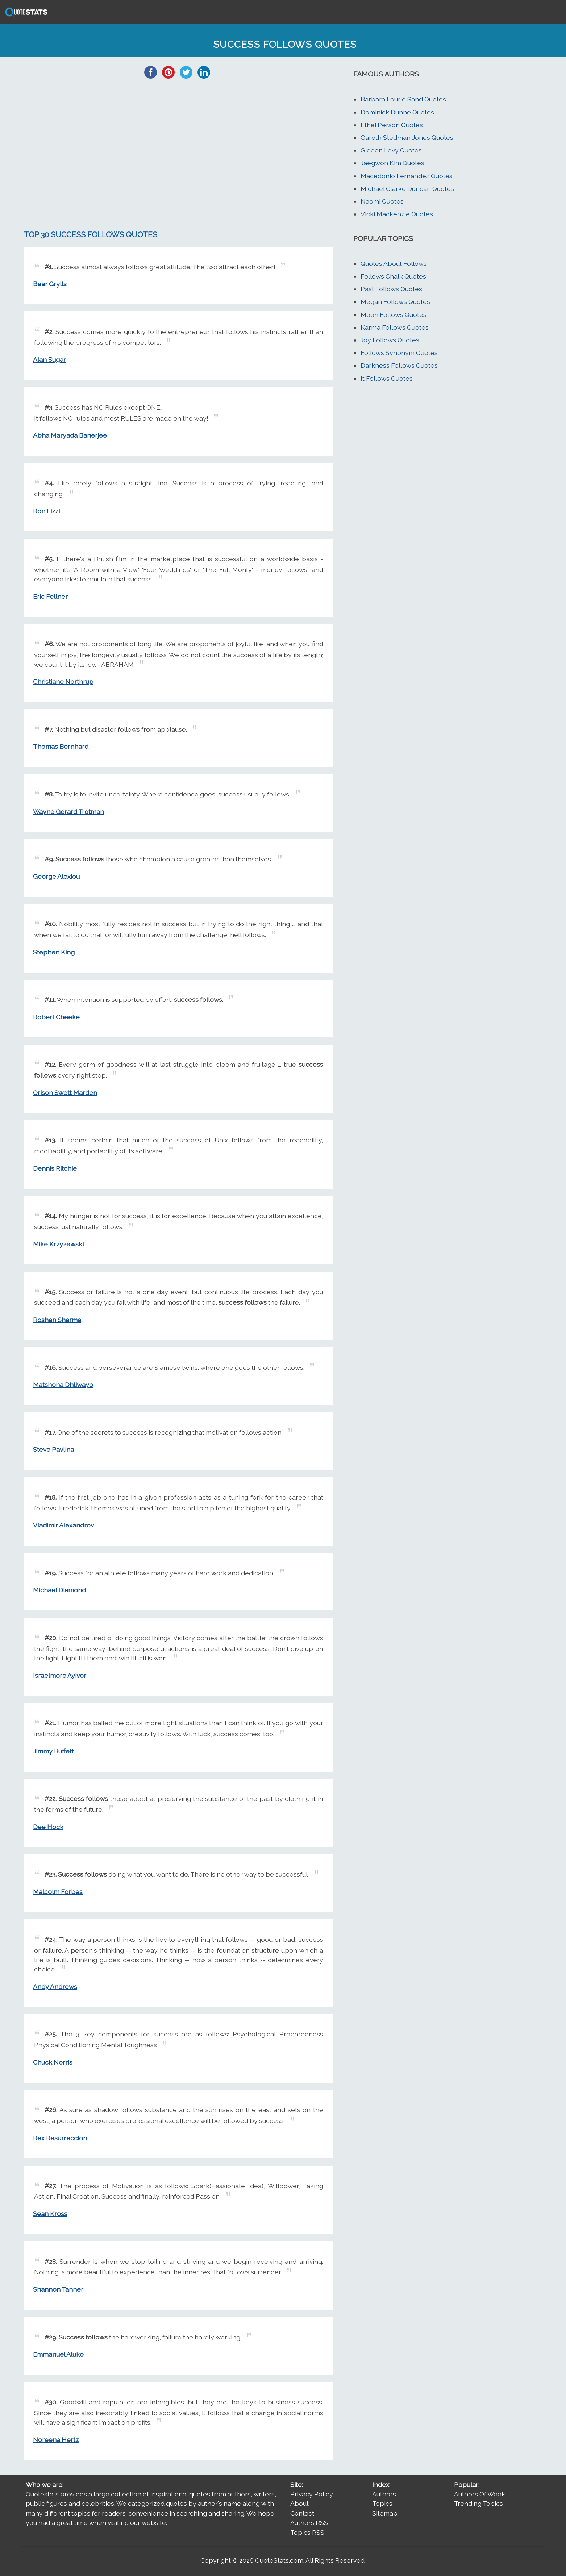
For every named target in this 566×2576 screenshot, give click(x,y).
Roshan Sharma (57, 1319)
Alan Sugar (49, 359)
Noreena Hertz (56, 2439)
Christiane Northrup (63, 681)
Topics (382, 2503)
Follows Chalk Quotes (393, 276)
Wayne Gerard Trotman (68, 811)
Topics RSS (307, 2532)
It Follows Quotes (387, 378)
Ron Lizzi (46, 511)
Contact (302, 2513)
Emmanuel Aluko (58, 2354)
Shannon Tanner (58, 2289)
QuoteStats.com (279, 2560)
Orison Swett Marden (65, 1092)
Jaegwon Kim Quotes (392, 163)
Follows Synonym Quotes (399, 352)
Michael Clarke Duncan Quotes (407, 188)
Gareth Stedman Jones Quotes (407, 137)
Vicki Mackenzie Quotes (397, 214)
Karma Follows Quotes (395, 327)
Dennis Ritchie (55, 1168)
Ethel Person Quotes (392, 125)
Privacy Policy (311, 2494)
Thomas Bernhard (60, 746)
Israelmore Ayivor (59, 1675)
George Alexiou (56, 876)
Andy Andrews (55, 1986)
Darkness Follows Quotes (399, 365)
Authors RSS (309, 2522)
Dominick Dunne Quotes (397, 112)
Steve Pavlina (53, 1449)
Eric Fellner (50, 596)
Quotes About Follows (394, 263)
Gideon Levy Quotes (391, 150)
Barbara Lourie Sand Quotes (403, 99)
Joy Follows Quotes (390, 340)
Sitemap (385, 2513)
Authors (384, 2494)
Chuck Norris (52, 2062)
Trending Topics (478, 2503)
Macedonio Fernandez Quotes (407, 176)
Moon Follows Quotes (393, 314)
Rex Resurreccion (60, 2138)
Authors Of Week (479, 2494)
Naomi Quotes (382, 201)
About (299, 2503)
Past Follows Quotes (391, 289)
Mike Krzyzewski (58, 1244)
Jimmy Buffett (53, 1751)
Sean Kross (50, 2213)
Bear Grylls (50, 284)
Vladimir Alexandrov (63, 1525)
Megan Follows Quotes (395, 301)
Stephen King (54, 952)
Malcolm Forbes (58, 1891)
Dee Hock (48, 1827)
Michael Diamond (59, 1590)
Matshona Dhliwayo (63, 1384)
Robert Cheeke (56, 1017)
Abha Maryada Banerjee (70, 435)
